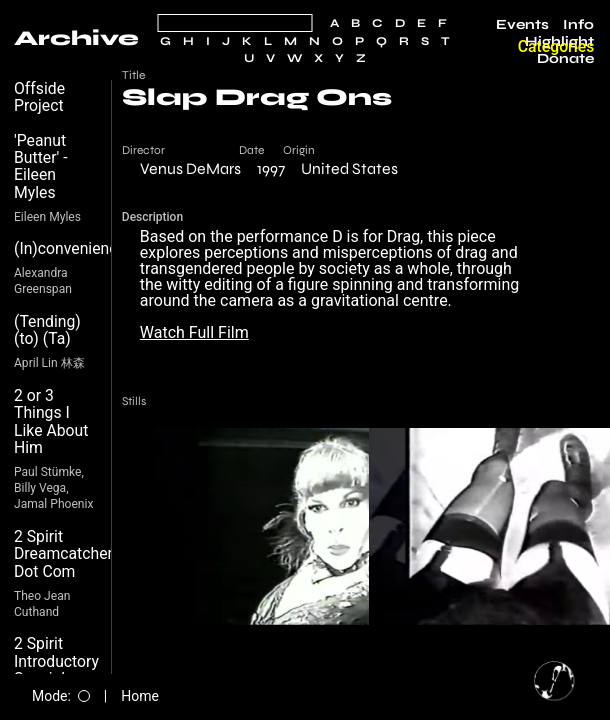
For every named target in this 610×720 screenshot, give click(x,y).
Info (578, 25)
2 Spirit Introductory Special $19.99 (56, 669)
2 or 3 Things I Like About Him (51, 421)
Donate (565, 59)
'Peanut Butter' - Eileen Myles (41, 166)
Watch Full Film (194, 332)
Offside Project (39, 97)
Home (140, 696)
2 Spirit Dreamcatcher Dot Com (63, 554)
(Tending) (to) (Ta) (47, 330)
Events (522, 25)
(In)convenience (70, 248)
